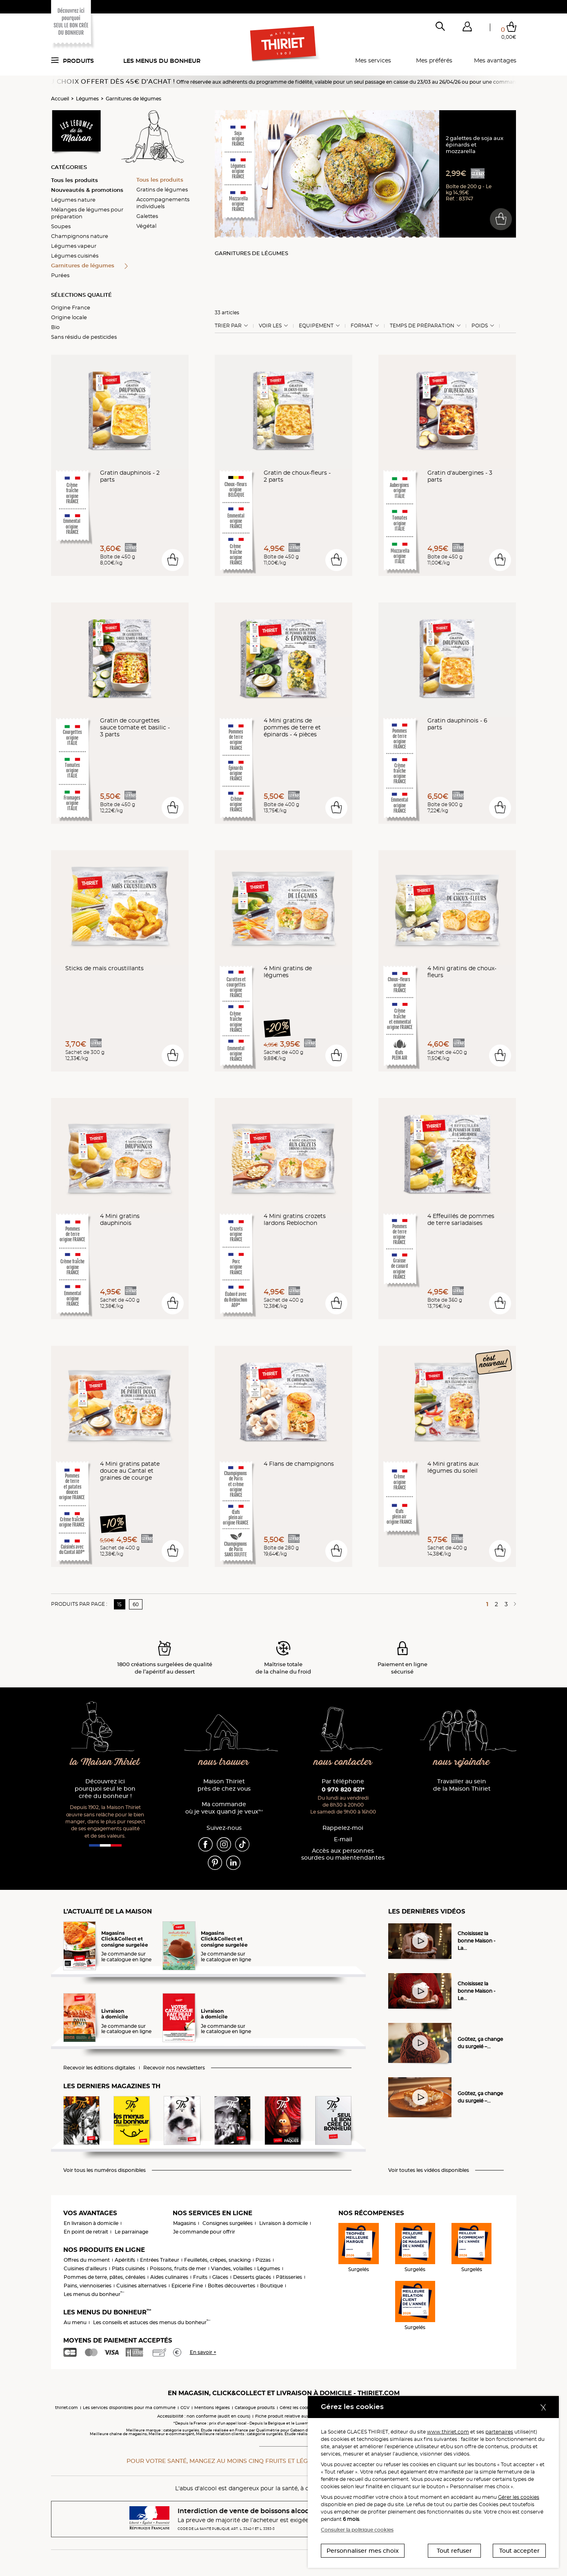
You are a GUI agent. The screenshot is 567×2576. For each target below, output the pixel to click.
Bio (55, 327)
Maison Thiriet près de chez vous (224, 1785)
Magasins (184, 2223)
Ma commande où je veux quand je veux (224, 1808)
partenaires (499, 2432)
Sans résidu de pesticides (84, 336)
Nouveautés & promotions (87, 190)
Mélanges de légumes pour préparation (87, 213)
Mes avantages (495, 60)
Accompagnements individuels (162, 202)
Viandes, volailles (231, 2268)
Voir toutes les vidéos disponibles (428, 2170)
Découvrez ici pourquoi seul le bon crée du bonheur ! (105, 1789)
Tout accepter (519, 2550)
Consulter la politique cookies (357, 2530)
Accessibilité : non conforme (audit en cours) (203, 2416)
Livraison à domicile (283, 2223)
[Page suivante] (513, 1604)
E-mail (343, 1839)
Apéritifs (125, 2260)
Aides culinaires (169, 2277)
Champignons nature (79, 236)
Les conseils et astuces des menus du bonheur (151, 2322)
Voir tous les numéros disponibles (104, 2170)
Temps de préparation (422, 326)
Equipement (316, 326)
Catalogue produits (255, 2407)
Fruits (200, 2277)
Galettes (147, 216)
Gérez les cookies (297, 2407)
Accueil (60, 99)
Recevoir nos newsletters (174, 2067)
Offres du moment (87, 2260)
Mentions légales (212, 2407)
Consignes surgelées (227, 2223)
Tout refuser (454, 2550)
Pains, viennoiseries (87, 2286)
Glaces (220, 2277)
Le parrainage (131, 2232)
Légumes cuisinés (74, 255)
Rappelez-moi (342, 1828)
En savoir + (203, 2352)
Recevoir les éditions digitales (99, 2067)
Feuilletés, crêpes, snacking (217, 2260)
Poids (479, 326)
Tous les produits (74, 180)
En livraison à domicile (91, 2223)
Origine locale (69, 317)
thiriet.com (66, 2407)
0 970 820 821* (343, 1789)
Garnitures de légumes (133, 99)
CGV (184, 2407)
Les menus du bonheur (161, 60)
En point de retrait (86, 2232)
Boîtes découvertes (231, 2286)
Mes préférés (434, 60)
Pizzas (263, 2260)
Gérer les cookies (518, 2497)
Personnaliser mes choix (363, 2550)
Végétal (146, 225)
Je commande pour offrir (204, 2232)
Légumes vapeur (73, 245)
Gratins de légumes (162, 189)
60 (136, 1604)
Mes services (373, 60)
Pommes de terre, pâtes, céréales (104, 2277)
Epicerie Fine (187, 2286)
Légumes (87, 99)
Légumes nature (73, 199)
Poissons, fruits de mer (178, 2268)
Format (362, 326)
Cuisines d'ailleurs (85, 2268)
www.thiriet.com (448, 2432)
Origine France (70, 307)
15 (119, 1604)
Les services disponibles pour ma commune (129, 2407)
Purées (60, 275)
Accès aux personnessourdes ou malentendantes (343, 1854)
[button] (467, 28)
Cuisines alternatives (141, 2286)
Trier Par (228, 326)
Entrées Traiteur (159, 2260)
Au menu (75, 2322)
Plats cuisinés (128, 2268)
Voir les (270, 326)
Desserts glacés (252, 2277)
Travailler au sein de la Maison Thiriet (462, 1785)
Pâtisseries (289, 2277)
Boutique (271, 2286)
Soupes (61, 226)
